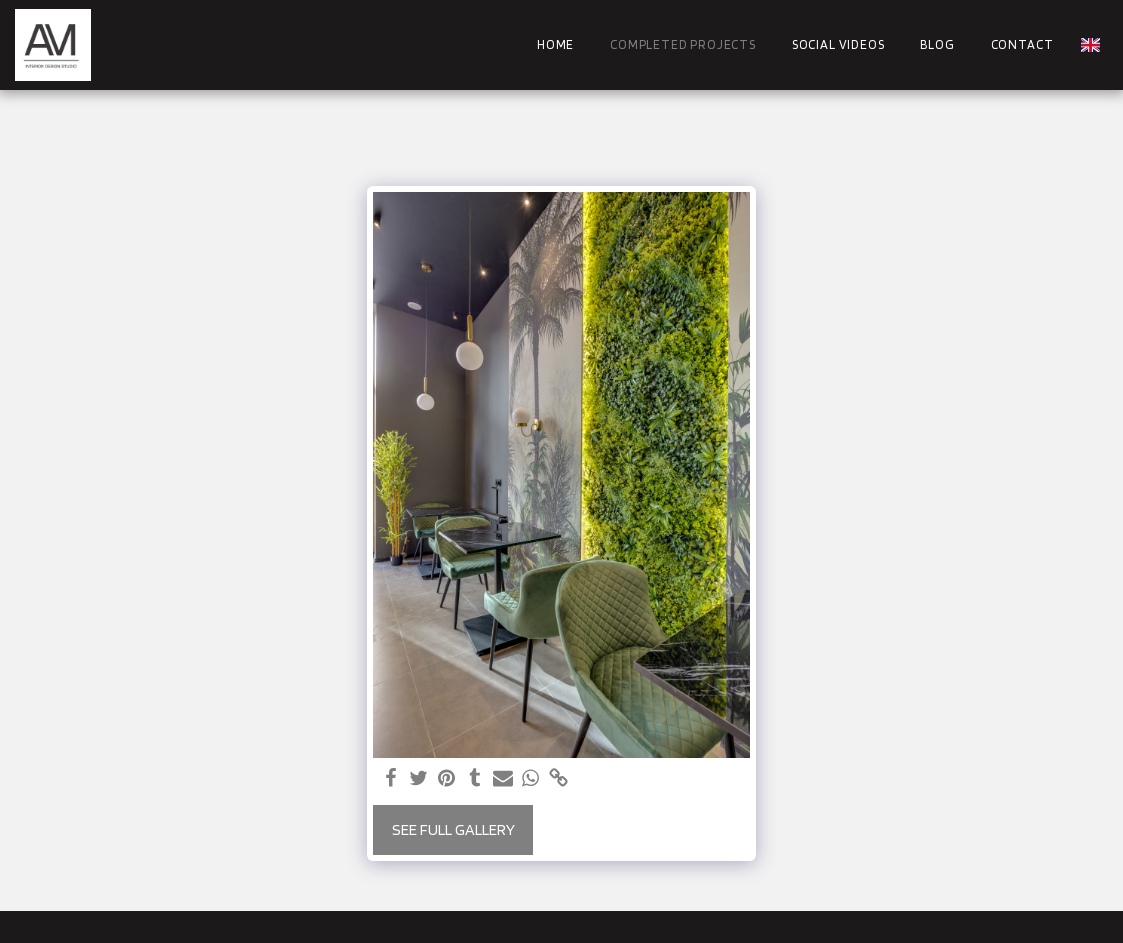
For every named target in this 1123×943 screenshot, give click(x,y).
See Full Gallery (453, 829)
